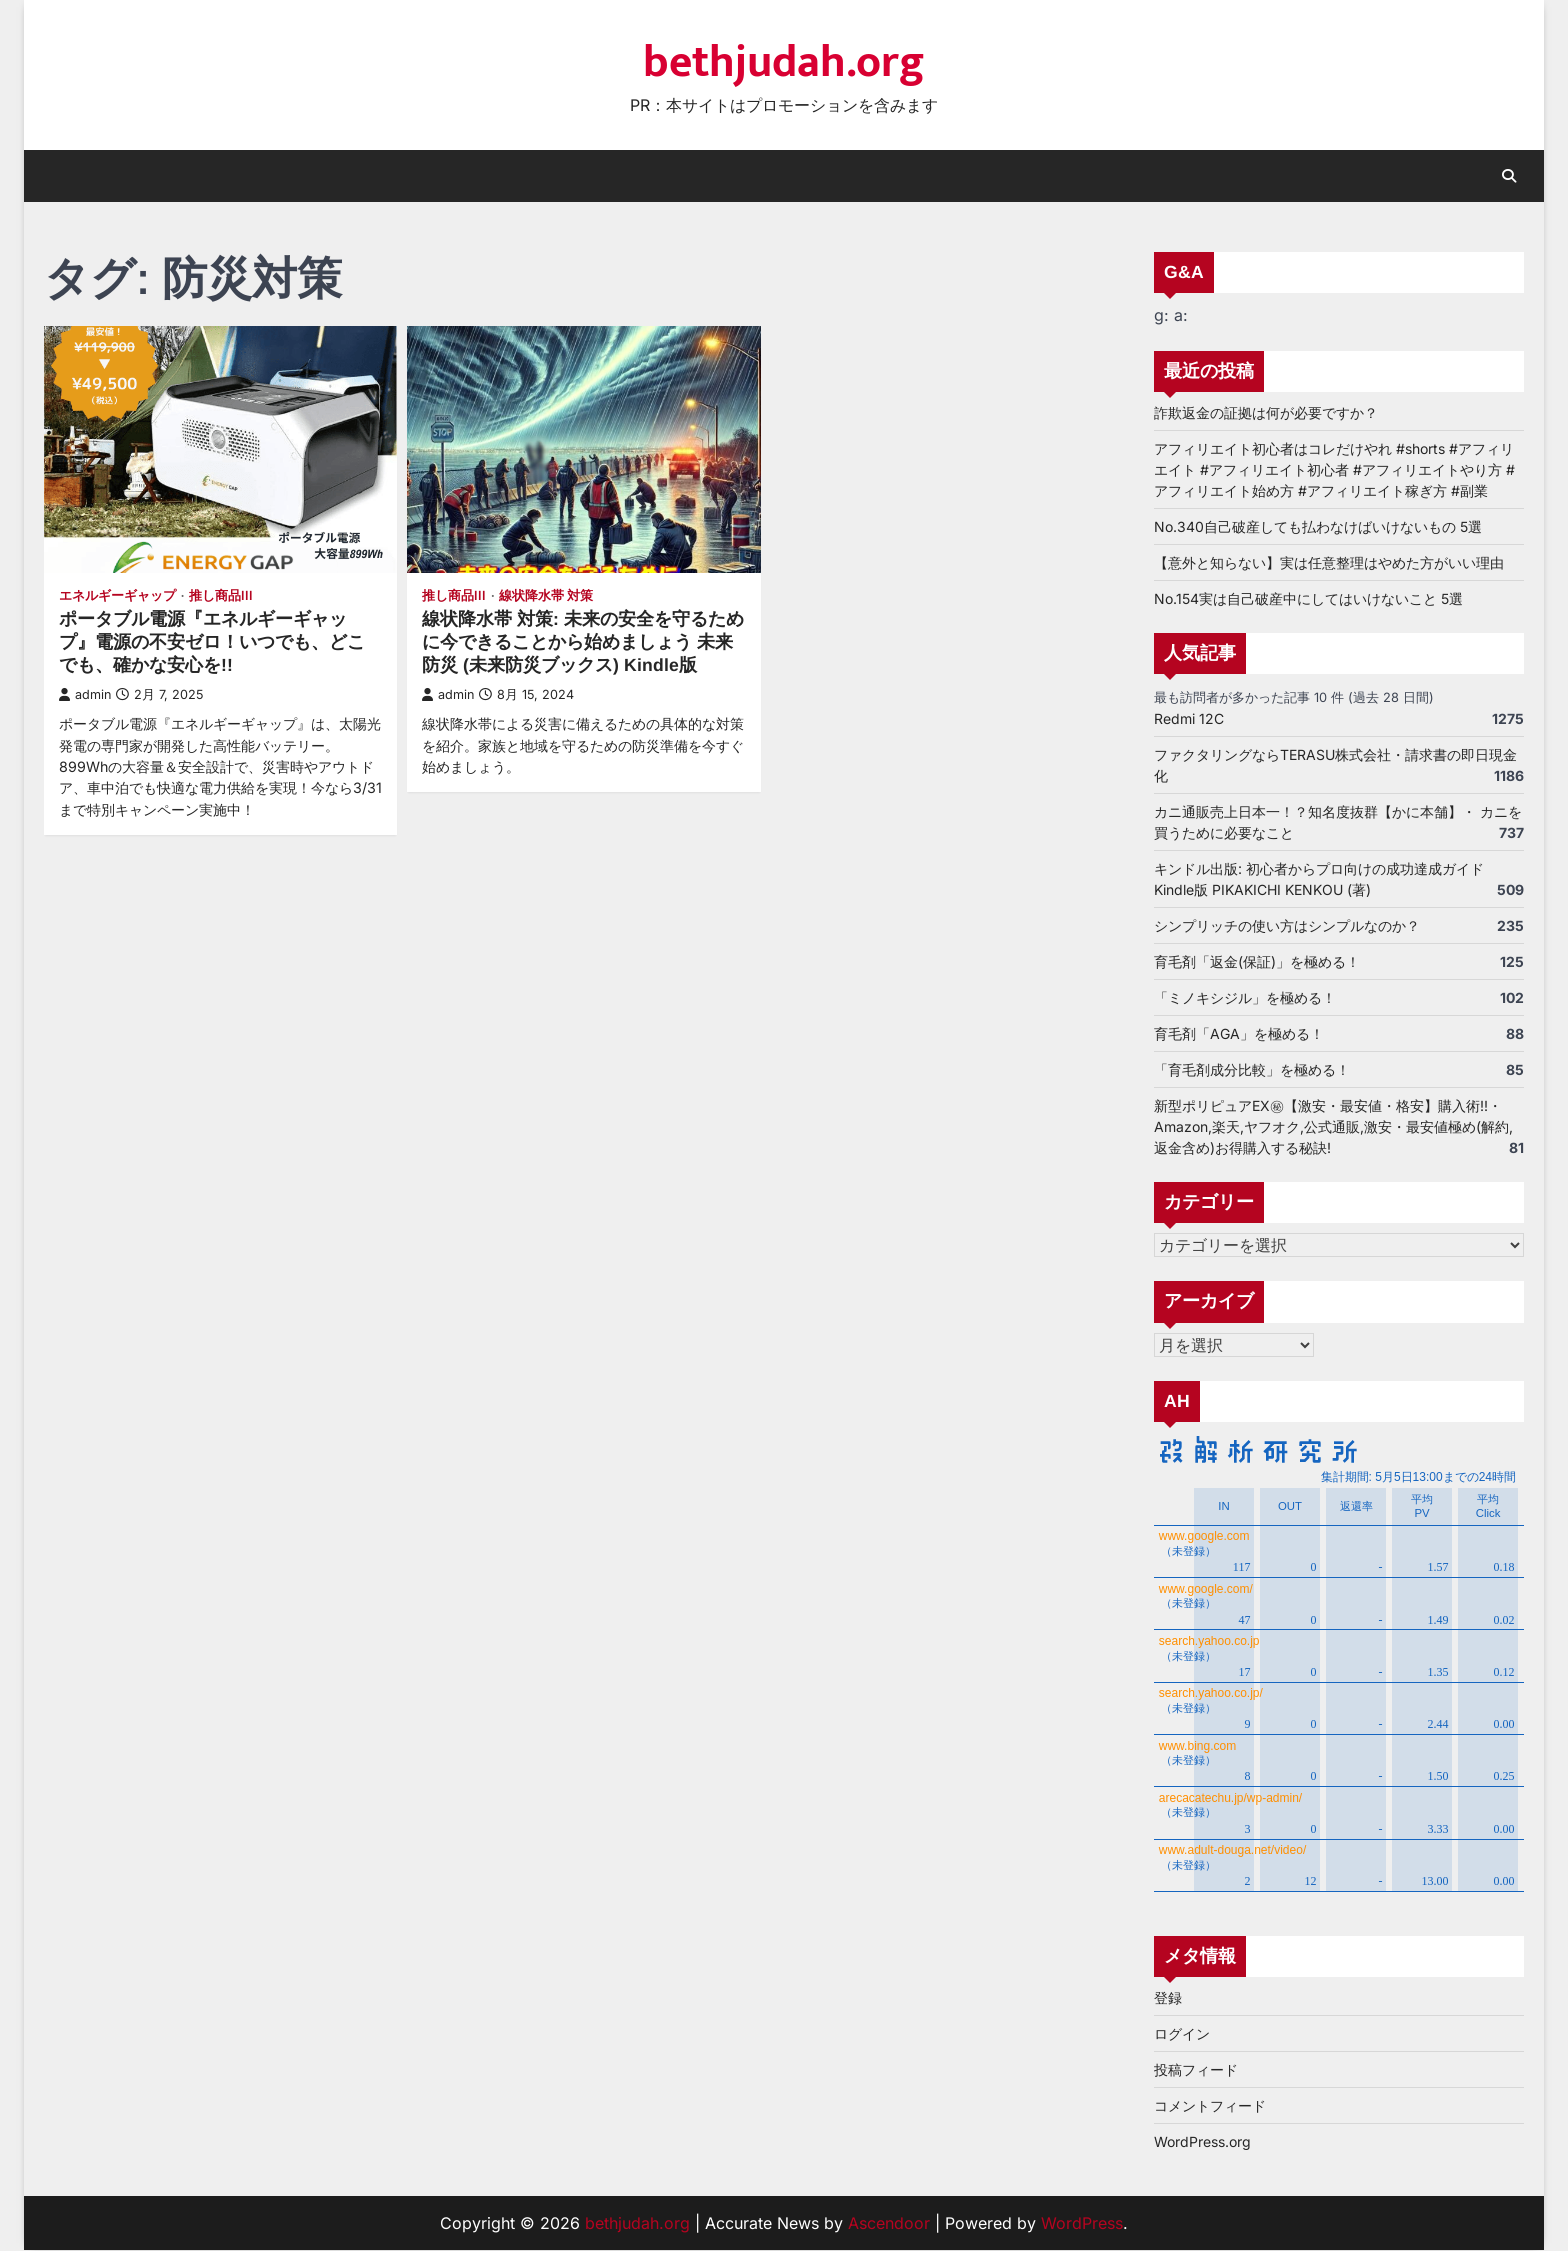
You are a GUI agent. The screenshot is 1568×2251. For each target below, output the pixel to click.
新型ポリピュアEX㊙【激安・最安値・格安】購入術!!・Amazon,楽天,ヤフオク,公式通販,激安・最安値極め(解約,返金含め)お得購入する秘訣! (1333, 1126)
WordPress (1082, 2224)
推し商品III (221, 595)
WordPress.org (1202, 2142)
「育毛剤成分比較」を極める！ (1252, 1069)
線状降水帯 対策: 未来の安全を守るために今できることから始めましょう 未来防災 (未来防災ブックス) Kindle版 (583, 642)
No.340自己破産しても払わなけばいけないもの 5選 (1318, 526)
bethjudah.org (784, 62)
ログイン (1182, 2034)
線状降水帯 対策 (546, 595)
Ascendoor (889, 2224)
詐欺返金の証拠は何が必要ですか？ (1266, 412)
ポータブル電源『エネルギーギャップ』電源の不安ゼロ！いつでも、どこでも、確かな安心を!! (212, 642)
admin (85, 694)
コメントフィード (1210, 2106)
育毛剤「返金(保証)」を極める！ (1257, 961)
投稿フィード (1196, 2070)
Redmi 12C (1189, 718)
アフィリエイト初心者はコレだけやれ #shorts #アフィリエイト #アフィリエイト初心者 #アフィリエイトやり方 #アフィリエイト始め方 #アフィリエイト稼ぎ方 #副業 (1334, 469)
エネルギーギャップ (117, 595)
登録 (1168, 1998)
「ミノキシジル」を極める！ (1245, 997)
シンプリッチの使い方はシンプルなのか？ (1287, 925)
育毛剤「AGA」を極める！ (1239, 1033)
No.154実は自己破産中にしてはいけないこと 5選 (1308, 598)
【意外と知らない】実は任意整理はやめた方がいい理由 (1329, 562)
